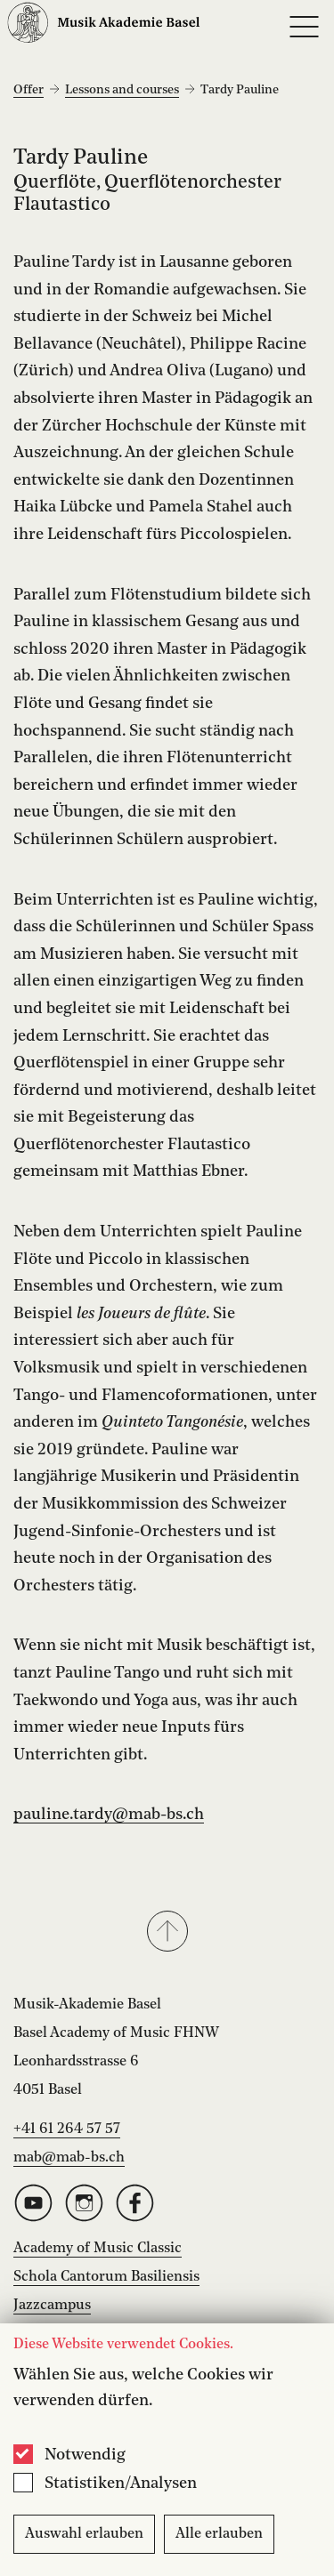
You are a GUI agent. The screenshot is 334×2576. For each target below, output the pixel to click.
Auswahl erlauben (84, 2534)
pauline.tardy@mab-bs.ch (108, 1815)
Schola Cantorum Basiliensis (106, 2277)
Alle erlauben (219, 2534)
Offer (28, 90)
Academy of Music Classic (97, 2249)
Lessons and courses (122, 90)
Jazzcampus (52, 2305)
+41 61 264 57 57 (66, 2129)
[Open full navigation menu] (303, 27)
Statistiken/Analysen (121, 2483)
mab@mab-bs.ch (69, 2158)
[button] (167, 1933)
